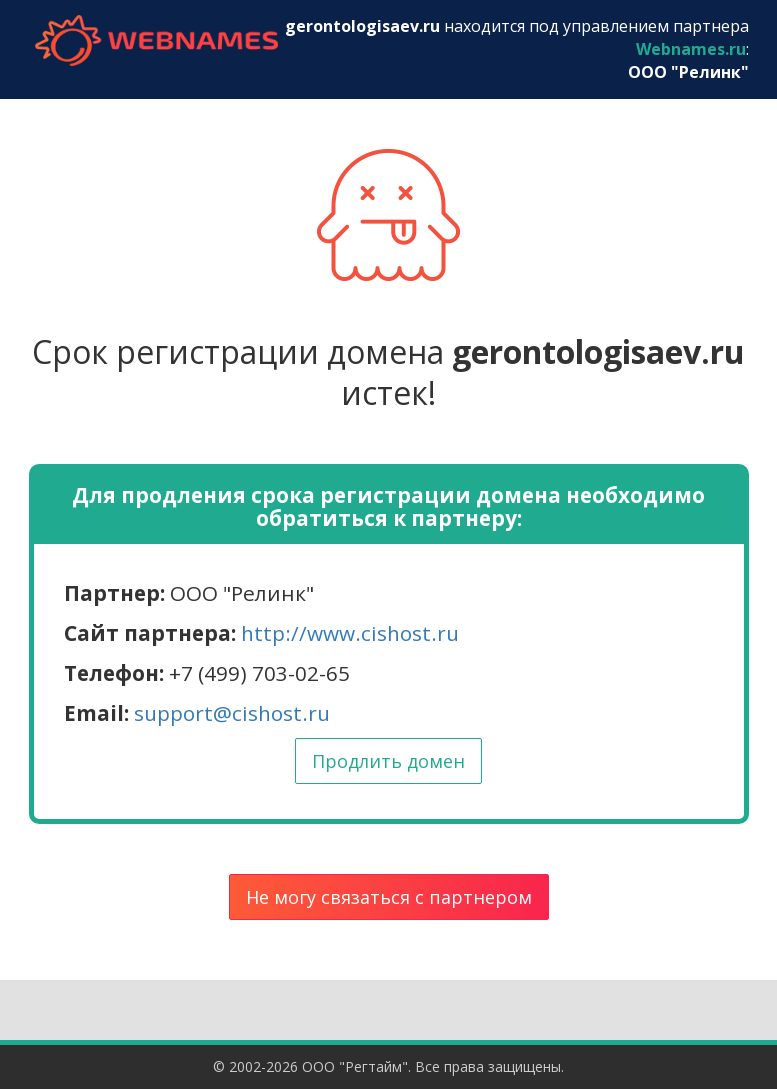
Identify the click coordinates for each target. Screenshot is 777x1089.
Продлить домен (388, 761)
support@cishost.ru (232, 713)
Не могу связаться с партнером (389, 897)
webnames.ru (157, 40)
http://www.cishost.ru (350, 633)
